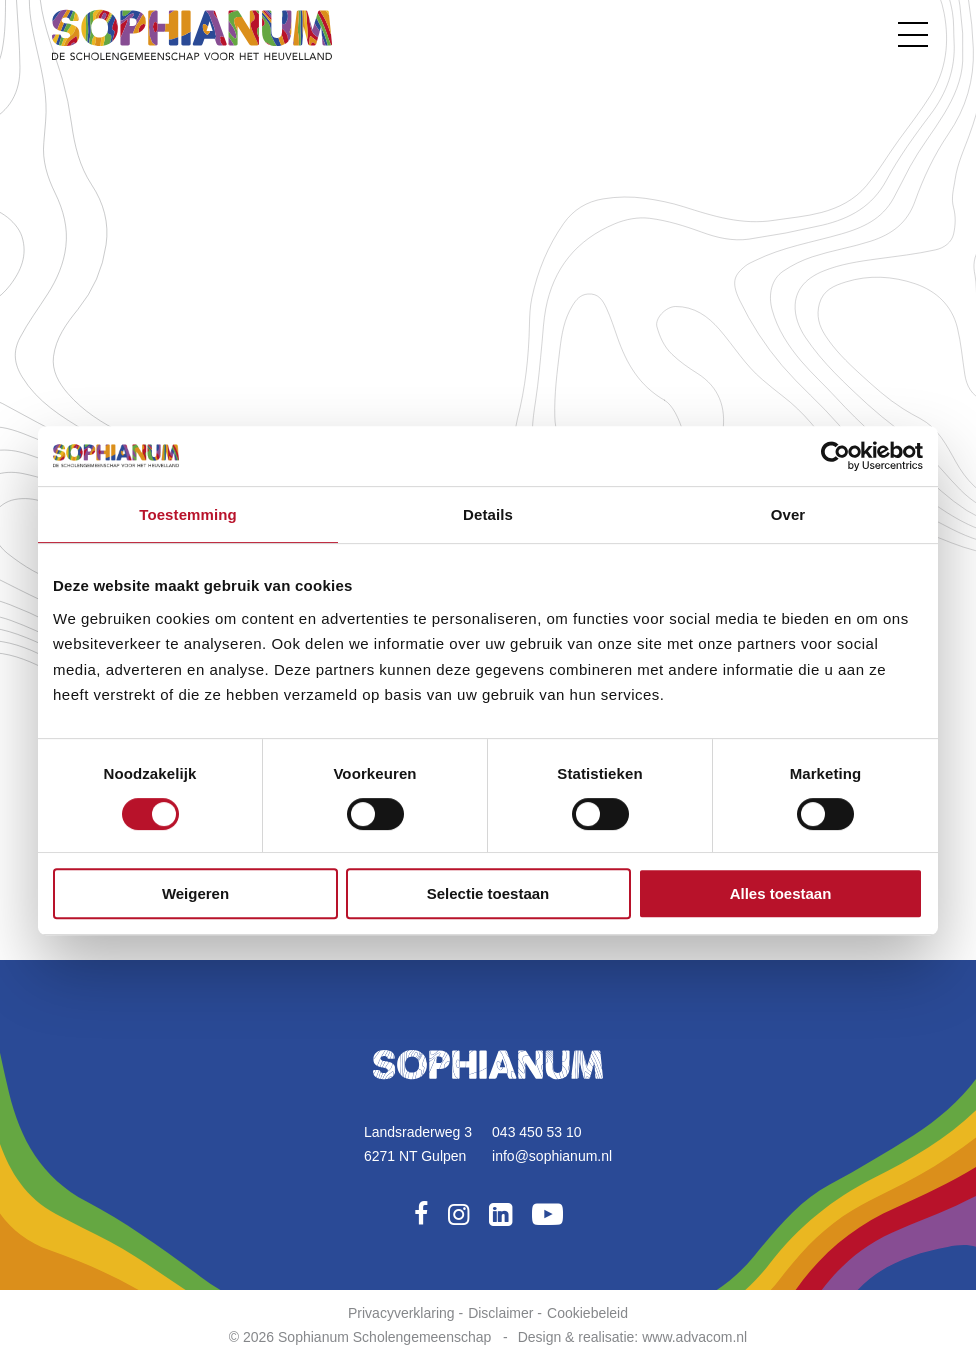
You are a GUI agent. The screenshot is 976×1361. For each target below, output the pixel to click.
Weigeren (195, 893)
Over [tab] (788, 514)
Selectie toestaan (488, 893)
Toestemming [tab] (188, 514)
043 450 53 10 (537, 1132)
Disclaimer (500, 1313)
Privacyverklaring (401, 1313)
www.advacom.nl (694, 1337)
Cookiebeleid (587, 1313)
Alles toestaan (781, 893)
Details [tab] (488, 514)
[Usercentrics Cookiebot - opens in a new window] (835, 456)
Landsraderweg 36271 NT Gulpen (418, 1144)
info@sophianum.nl (552, 1156)
